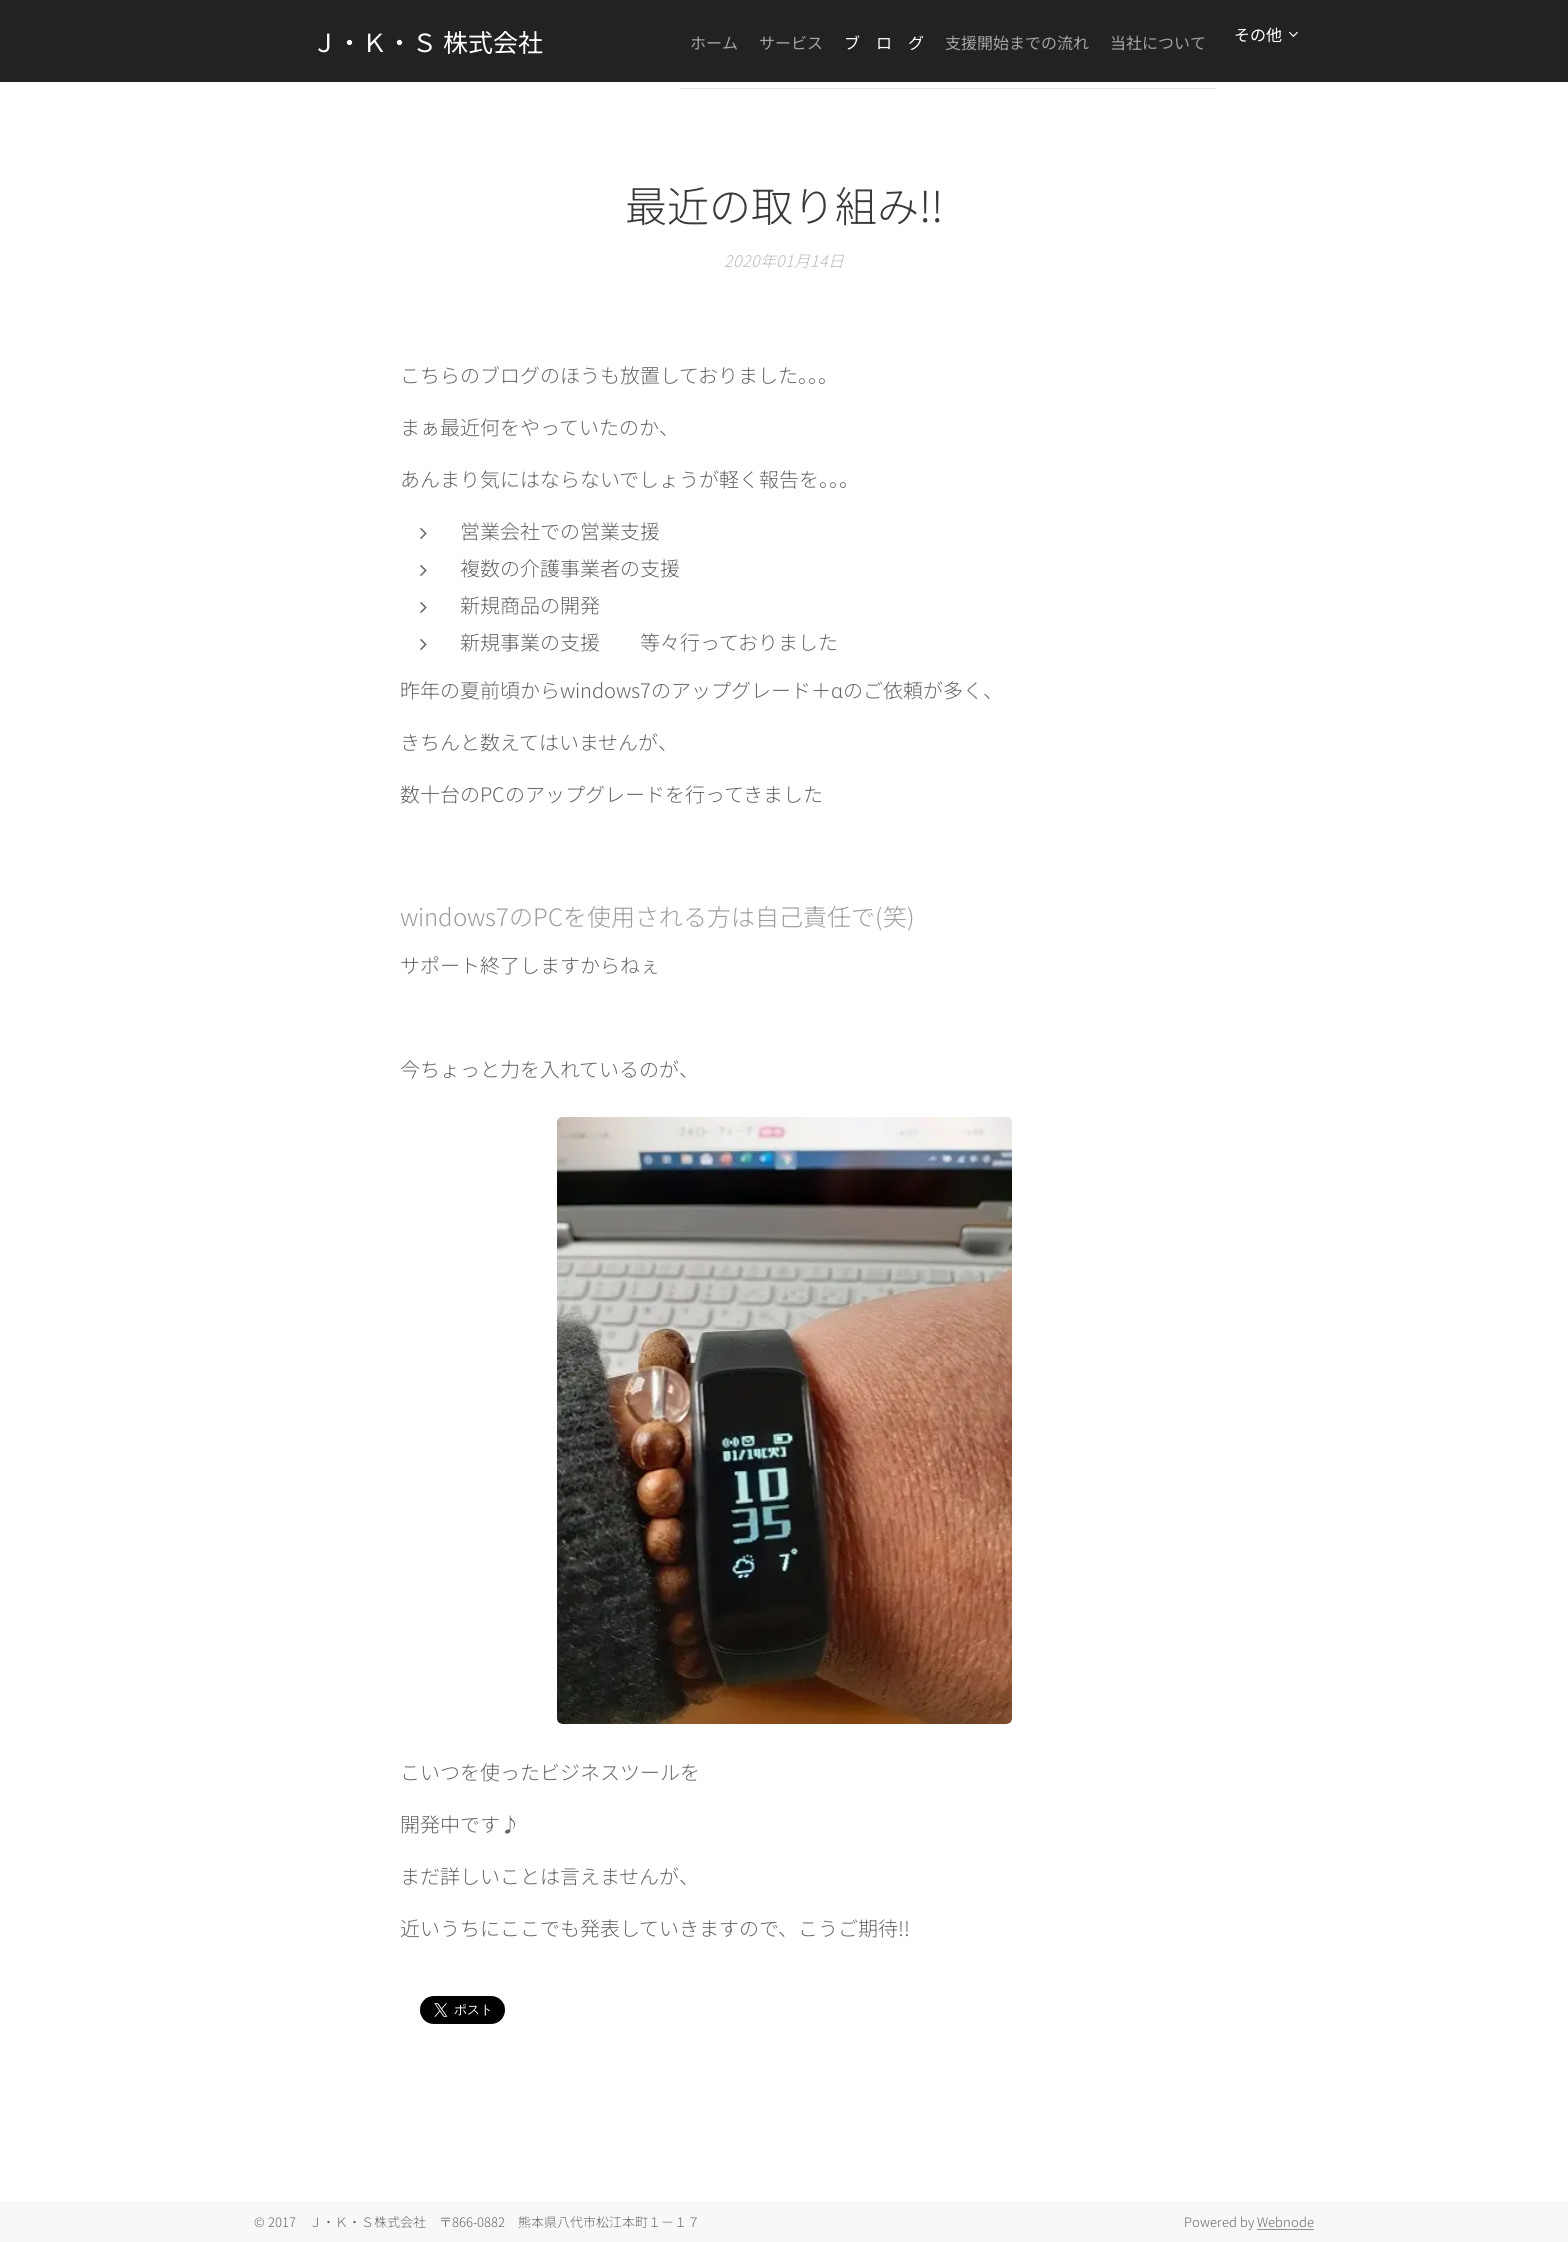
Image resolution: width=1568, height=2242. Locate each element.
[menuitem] (778, 41)
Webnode (1285, 2221)
